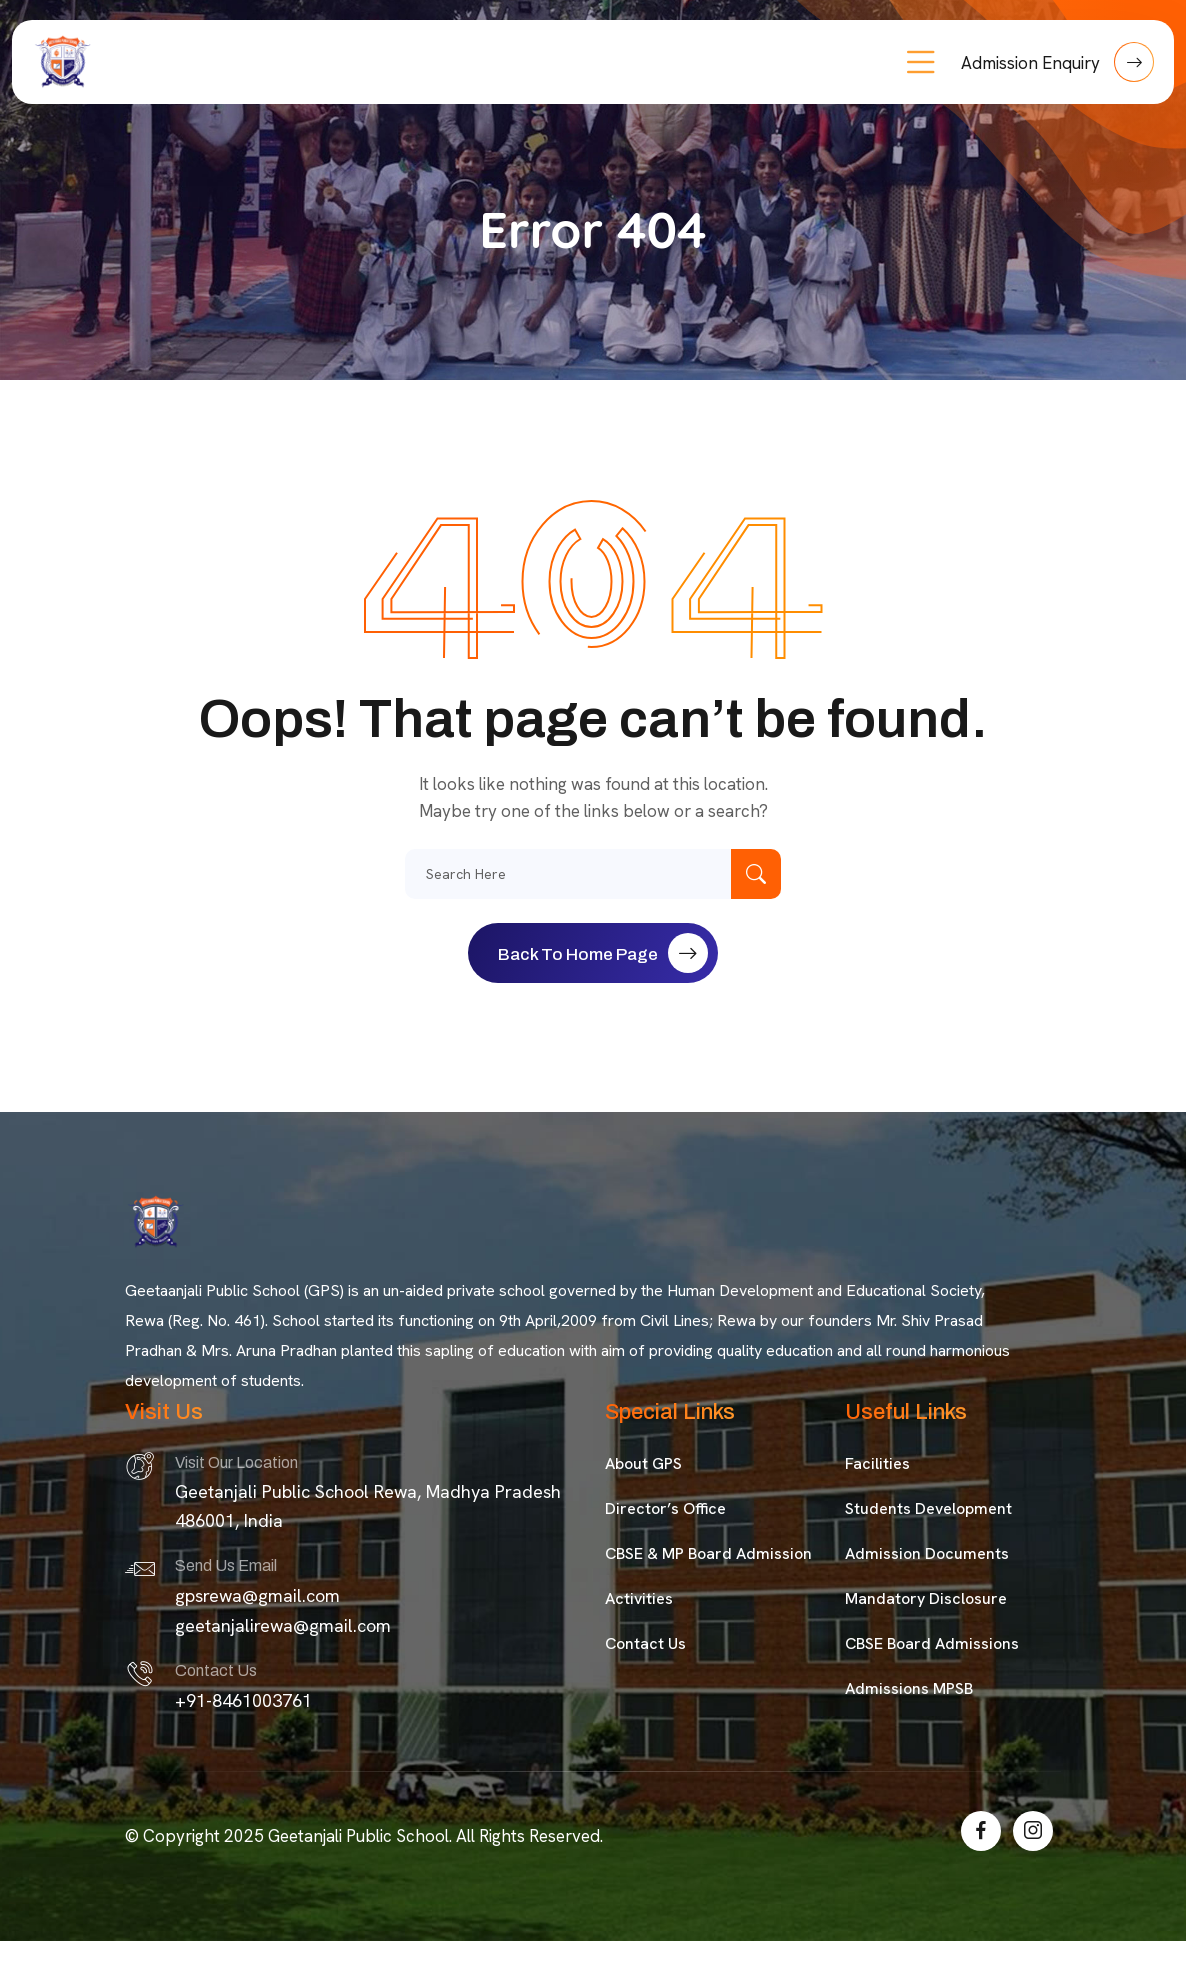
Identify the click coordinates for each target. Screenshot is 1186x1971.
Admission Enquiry (1057, 62)
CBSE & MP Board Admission (708, 1553)
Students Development (928, 1508)
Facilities (877, 1463)
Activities (639, 1598)
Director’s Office (665, 1508)
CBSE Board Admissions (932, 1643)
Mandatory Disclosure (926, 1598)
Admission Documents (927, 1553)
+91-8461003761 (243, 1700)
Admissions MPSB (909, 1688)
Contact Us (645, 1643)
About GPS (643, 1463)
